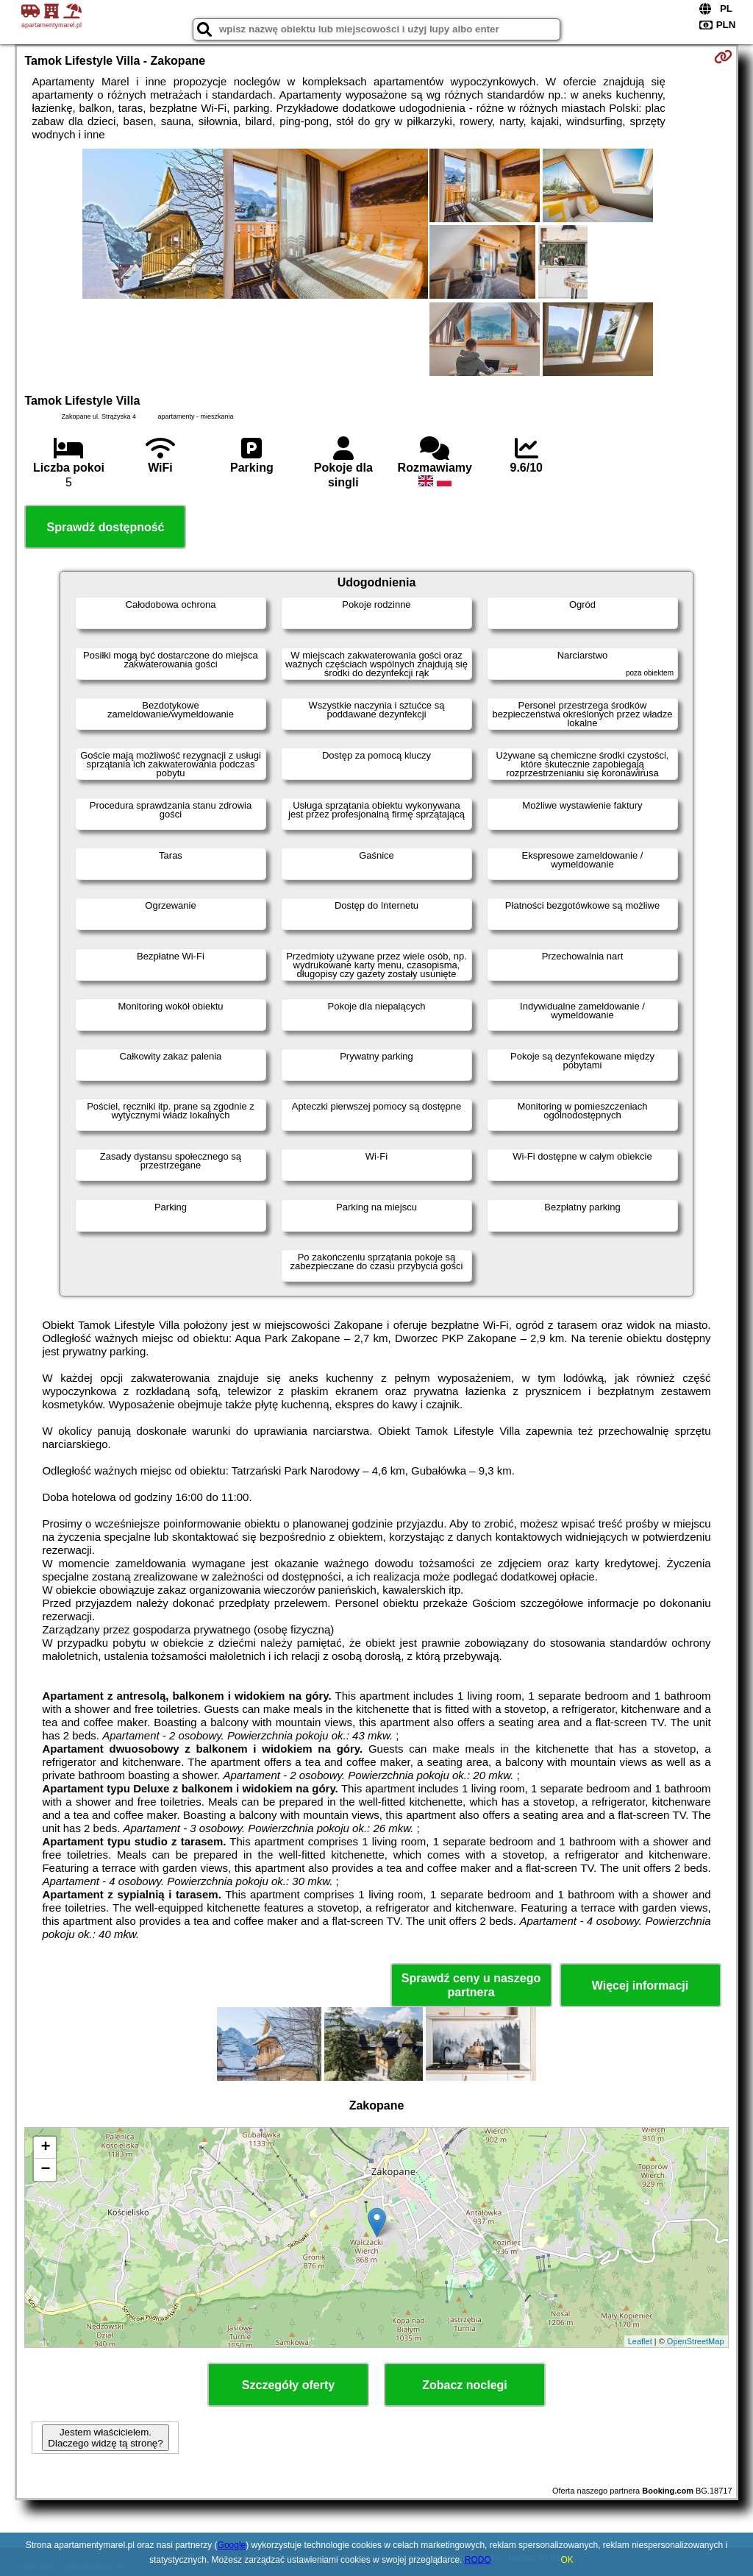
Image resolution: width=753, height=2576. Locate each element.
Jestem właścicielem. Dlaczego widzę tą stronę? (105, 2438)
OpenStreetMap (695, 2341)
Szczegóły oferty (288, 2385)
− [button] (45, 2170)
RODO (478, 2560)
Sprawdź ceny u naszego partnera (471, 1985)
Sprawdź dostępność (105, 527)
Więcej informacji (640, 1985)
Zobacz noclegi (464, 2385)
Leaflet (640, 2341)
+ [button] (45, 2148)
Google (232, 2545)
